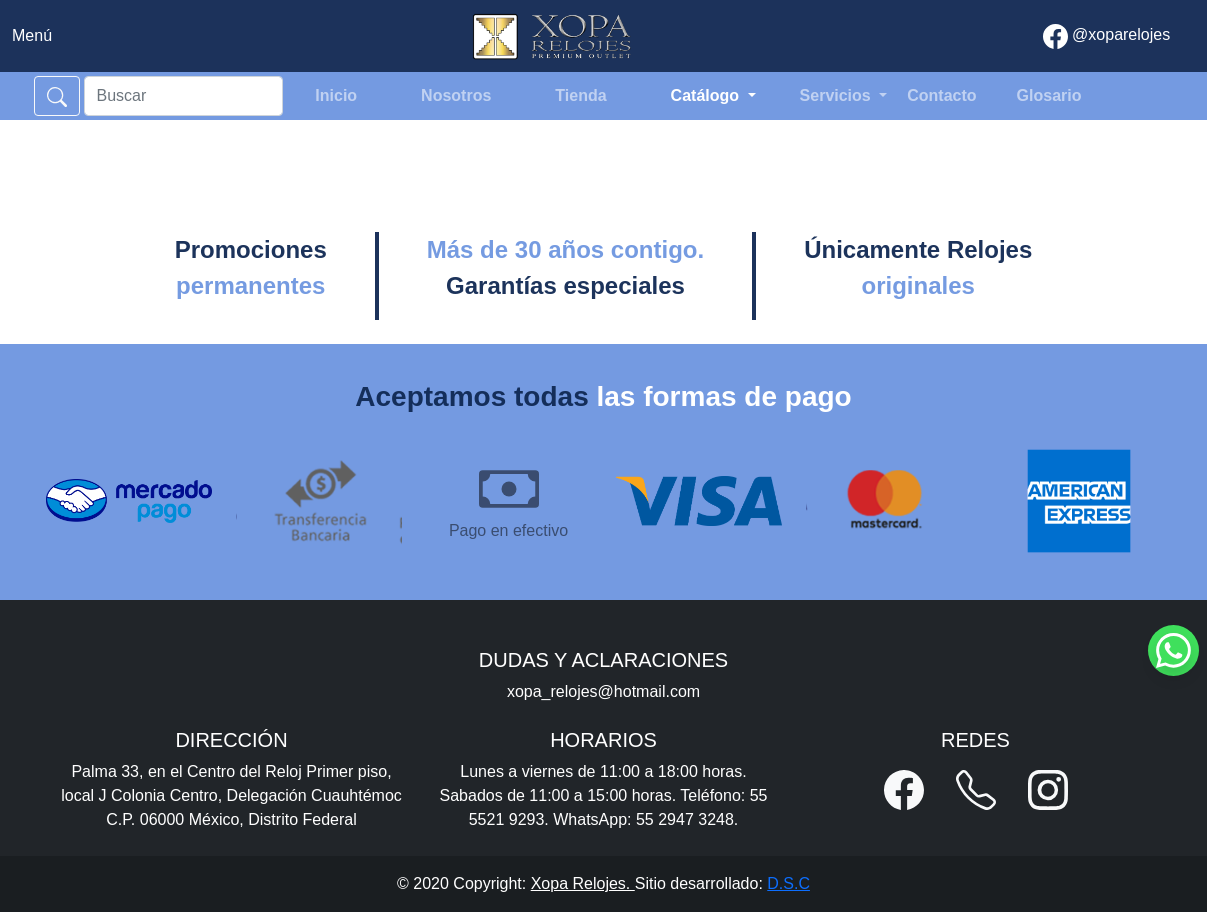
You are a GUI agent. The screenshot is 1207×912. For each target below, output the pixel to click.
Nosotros (456, 95)
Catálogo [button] (707, 95)
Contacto (941, 95)
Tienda (580, 95)
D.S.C (788, 883)
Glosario (1049, 95)
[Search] (184, 96)
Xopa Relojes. (583, 883)
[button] (904, 790)
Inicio (336, 95)
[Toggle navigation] (32, 36)
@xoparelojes (1107, 36)
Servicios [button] (838, 95)
